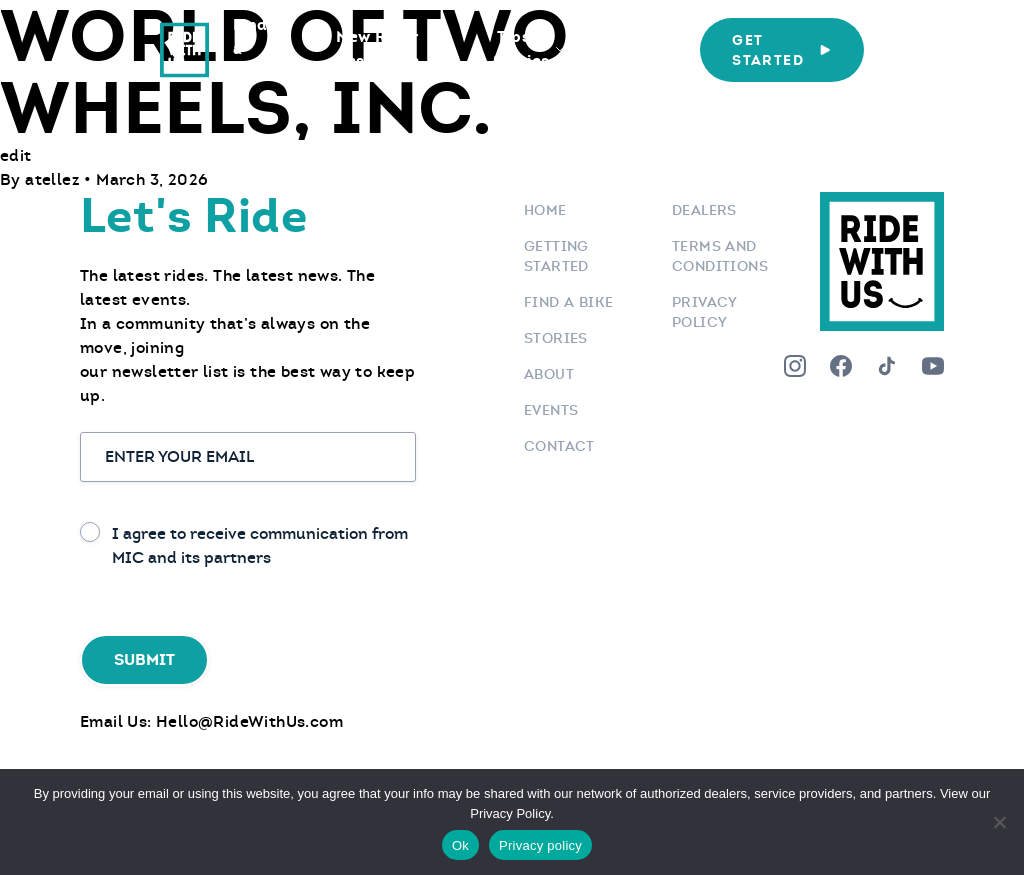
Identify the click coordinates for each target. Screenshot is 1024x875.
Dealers (704, 210)
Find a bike (568, 302)
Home (545, 210)
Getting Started (556, 256)
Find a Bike (250, 48)
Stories (556, 338)
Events (551, 410)
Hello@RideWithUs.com (249, 721)
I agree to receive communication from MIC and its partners (260, 545)
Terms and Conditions (720, 256)
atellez (54, 179)
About (549, 374)
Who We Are (631, 48)
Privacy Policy (704, 312)
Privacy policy (540, 845)
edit (16, 155)
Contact (559, 446)
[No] (999, 822)
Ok (460, 845)
